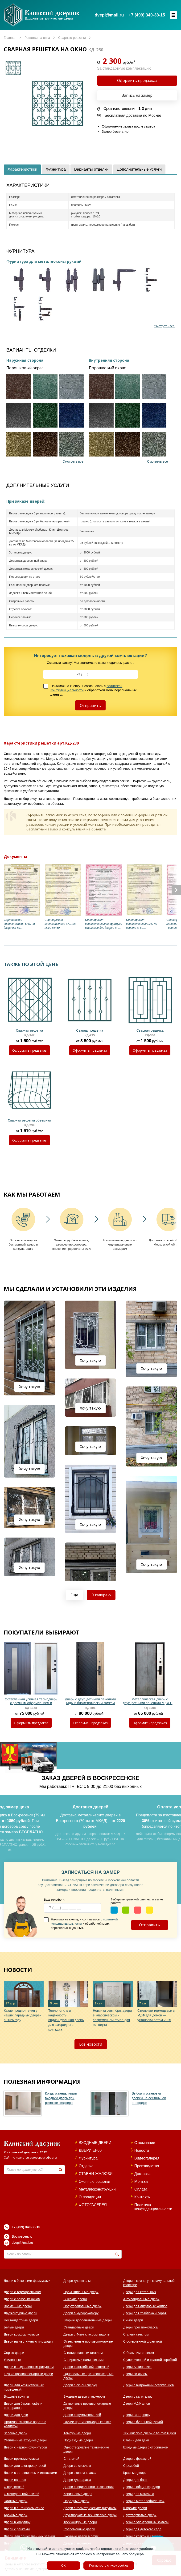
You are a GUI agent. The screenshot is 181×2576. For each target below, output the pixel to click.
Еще (74, 1595)
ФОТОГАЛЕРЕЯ (93, 2205)
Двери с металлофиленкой (144, 2501)
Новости (141, 2150)
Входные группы (16, 2396)
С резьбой (131, 2466)
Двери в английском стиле (24, 2508)
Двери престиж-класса (140, 2327)
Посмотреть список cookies (108, 2565)
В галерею (101, 1595)
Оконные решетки (94, 2181)
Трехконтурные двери (80, 2522)
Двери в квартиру (17, 2522)
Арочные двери (15, 2515)
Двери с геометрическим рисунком (89, 2508)
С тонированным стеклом (83, 2353)
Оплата (140, 2189)
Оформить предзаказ (137, 80)
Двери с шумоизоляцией (82, 2415)
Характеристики (22, 169)
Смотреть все (164, 326)
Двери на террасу (136, 2415)
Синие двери (133, 2320)
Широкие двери (135, 2508)
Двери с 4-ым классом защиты (86, 2334)
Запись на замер (137, 95)
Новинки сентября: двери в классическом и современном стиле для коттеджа (112, 2018)
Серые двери (14, 2353)
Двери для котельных (139, 2292)
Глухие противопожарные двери (28, 2374)
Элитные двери (15, 2501)
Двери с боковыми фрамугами (27, 2281)
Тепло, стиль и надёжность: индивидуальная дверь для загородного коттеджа (66, 2020)
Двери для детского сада (142, 2529)
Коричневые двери (77, 2494)
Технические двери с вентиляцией (149, 2433)
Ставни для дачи (136, 2440)
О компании (144, 2143)
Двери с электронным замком (146, 2522)
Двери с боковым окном (22, 2299)
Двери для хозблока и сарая (145, 2313)
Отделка (86, 2166)
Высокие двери (75, 2299)
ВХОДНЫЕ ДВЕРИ (95, 2143)
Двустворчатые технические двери (89, 2515)
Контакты (142, 2197)
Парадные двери (76, 2501)
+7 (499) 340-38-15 (146, 15)
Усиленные (12, 2360)
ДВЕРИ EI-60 (90, 2150)
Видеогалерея (146, 2158)
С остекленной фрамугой (142, 2341)
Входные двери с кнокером (84, 2396)
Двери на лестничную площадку (28, 2341)
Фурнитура (56, 169)
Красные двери (135, 2473)
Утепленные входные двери (25, 2440)
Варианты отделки (91, 169)
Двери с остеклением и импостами (30, 2473)
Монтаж (141, 2181)
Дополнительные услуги (139, 169)
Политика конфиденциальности (153, 2207)
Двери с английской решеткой (86, 2367)
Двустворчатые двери (139, 2515)
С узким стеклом (136, 2334)
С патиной (71, 2458)
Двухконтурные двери (20, 2313)
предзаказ (29, 1050)
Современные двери (79, 2529)
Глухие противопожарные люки (87, 2422)
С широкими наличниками (83, 2360)
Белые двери (14, 2327)
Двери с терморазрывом (22, 2292)
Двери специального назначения (88, 2487)
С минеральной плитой (21, 2494)
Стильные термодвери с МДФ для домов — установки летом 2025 (156, 2015)
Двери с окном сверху (80, 2385)
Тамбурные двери (77, 2433)
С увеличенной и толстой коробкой (150, 2360)
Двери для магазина (138, 2494)
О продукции (90, 2197)
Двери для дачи (16, 2415)
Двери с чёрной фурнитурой (25, 2447)
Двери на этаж (15, 2480)
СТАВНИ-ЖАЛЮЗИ (96, 2174)
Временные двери (18, 2306)
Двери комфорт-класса (21, 2334)
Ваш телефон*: (54, 1899)
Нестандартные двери (21, 2320)
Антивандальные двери (141, 2299)
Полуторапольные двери (82, 2306)
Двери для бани (135, 2480)
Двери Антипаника (137, 2367)
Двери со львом (135, 2374)
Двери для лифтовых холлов (145, 2306)
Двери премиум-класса (21, 2458)
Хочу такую (29, 1386)
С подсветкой (14, 2487)
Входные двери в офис (81, 2536)
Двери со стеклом (77, 2466)
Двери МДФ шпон (136, 2403)
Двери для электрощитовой (25, 2466)
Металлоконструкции (97, 2189)
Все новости (90, 2044)
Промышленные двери (81, 2292)
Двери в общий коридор (141, 2487)
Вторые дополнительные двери (87, 2320)
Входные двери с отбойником (146, 2447)
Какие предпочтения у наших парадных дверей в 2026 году (22, 2015)
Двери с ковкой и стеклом (143, 2536)
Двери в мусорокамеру (81, 2313)
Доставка (142, 2174)
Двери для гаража (77, 2480)
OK (63, 2565)
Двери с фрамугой (137, 2458)
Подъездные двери (78, 2440)
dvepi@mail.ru (22, 2242)
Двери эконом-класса (79, 2473)
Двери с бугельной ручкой (143, 2422)
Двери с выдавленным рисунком (29, 2367)
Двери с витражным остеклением (148, 2385)
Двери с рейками (17, 2529)
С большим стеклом (138, 2353)
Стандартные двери (78, 2327)
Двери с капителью (137, 2396)
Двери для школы (76, 2281)
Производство (146, 2166)
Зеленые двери (15, 2433)
